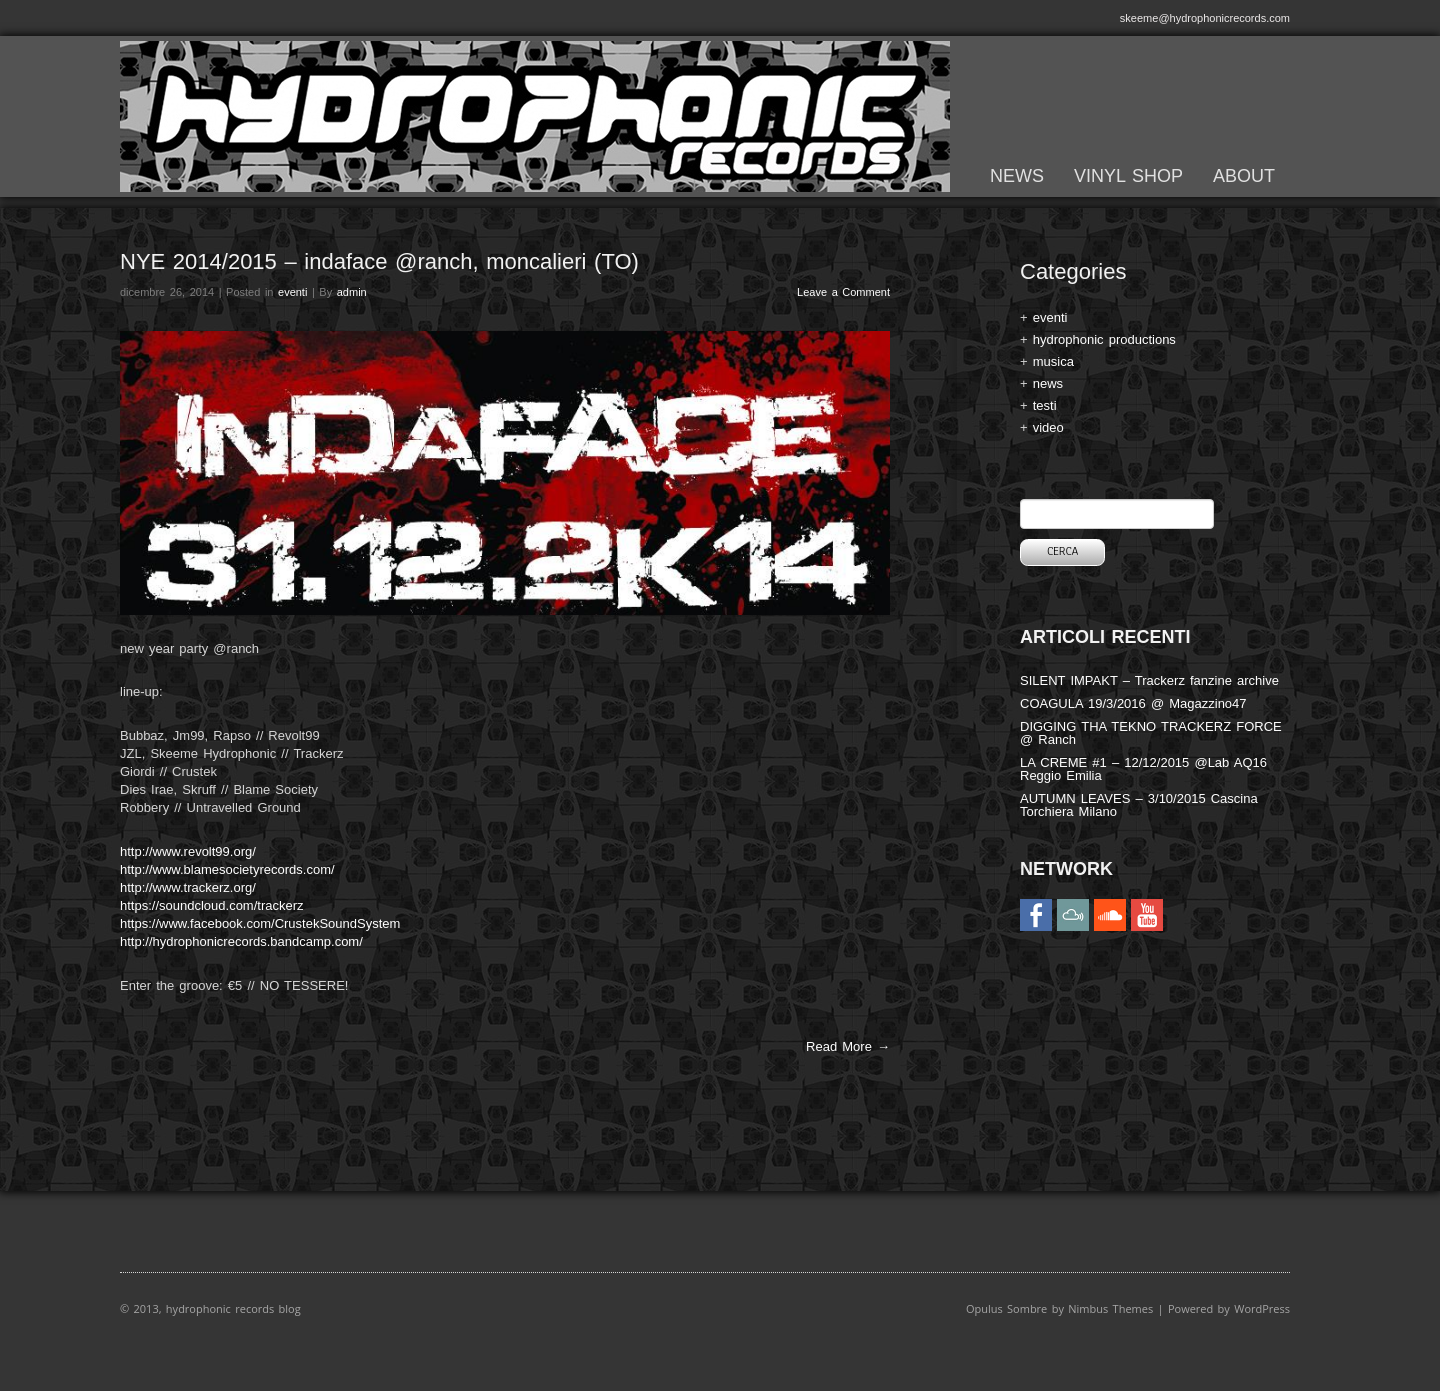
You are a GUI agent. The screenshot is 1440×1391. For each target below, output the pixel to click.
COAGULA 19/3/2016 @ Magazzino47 (1133, 703)
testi (1045, 405)
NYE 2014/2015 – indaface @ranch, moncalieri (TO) (379, 261)
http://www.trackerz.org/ (188, 887)
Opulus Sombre (1006, 1308)
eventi (292, 292)
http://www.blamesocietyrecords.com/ (227, 869)
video (1048, 427)
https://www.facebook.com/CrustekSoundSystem (260, 923)
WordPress (1262, 1308)
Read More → (848, 1046)
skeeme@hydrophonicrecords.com (1205, 18)
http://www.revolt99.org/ (188, 851)
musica (1053, 361)
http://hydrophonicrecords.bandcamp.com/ (241, 941)
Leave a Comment (843, 292)
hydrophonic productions (1104, 339)
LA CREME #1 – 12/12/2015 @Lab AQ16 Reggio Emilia (1143, 769)
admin (352, 292)
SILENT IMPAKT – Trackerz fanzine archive (1149, 680)
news (1017, 176)
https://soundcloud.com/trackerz (212, 905)
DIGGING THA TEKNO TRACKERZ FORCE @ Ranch (1151, 733)
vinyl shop (1128, 176)
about (1244, 176)
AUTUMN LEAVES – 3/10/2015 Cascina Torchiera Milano (1139, 805)
